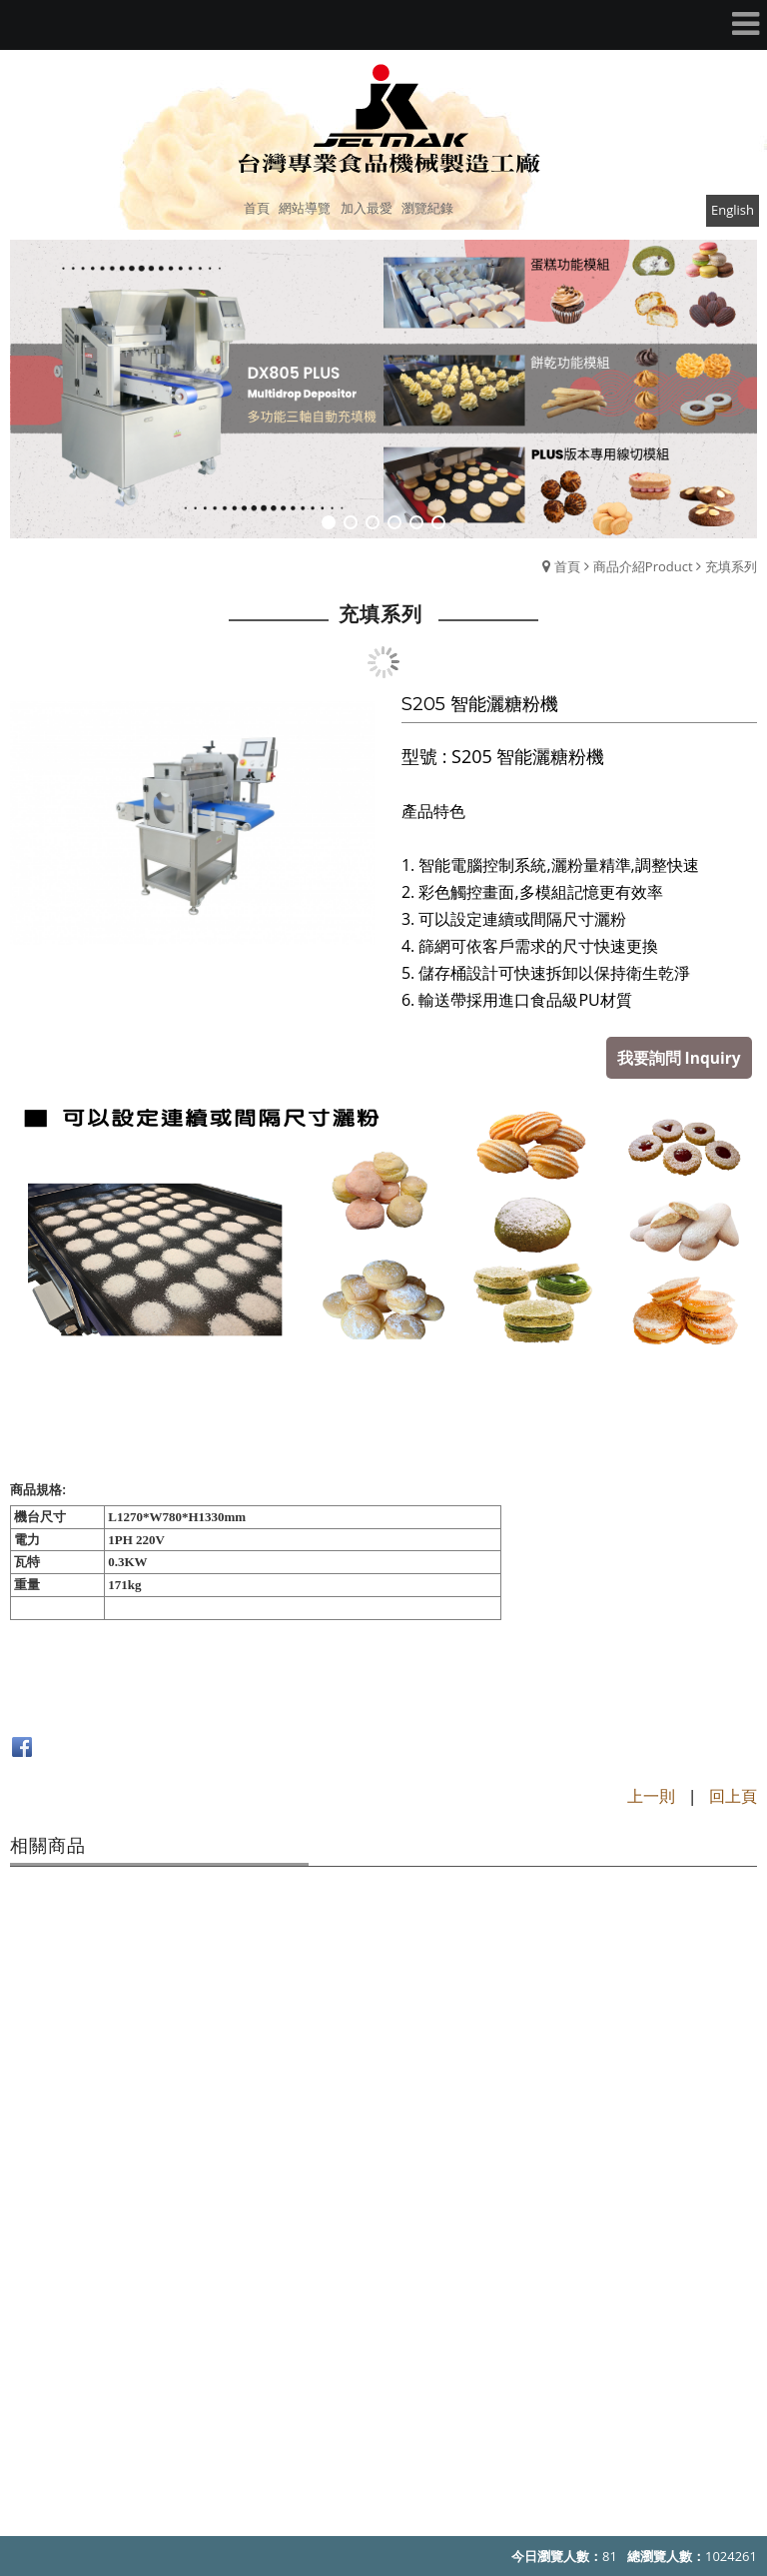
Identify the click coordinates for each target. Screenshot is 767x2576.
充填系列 (731, 566)
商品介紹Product (643, 566)
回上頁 (733, 1794)
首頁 (567, 566)
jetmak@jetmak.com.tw (415, 2413)
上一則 (651, 1794)
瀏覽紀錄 (427, 208)
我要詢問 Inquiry (683, 1056)
